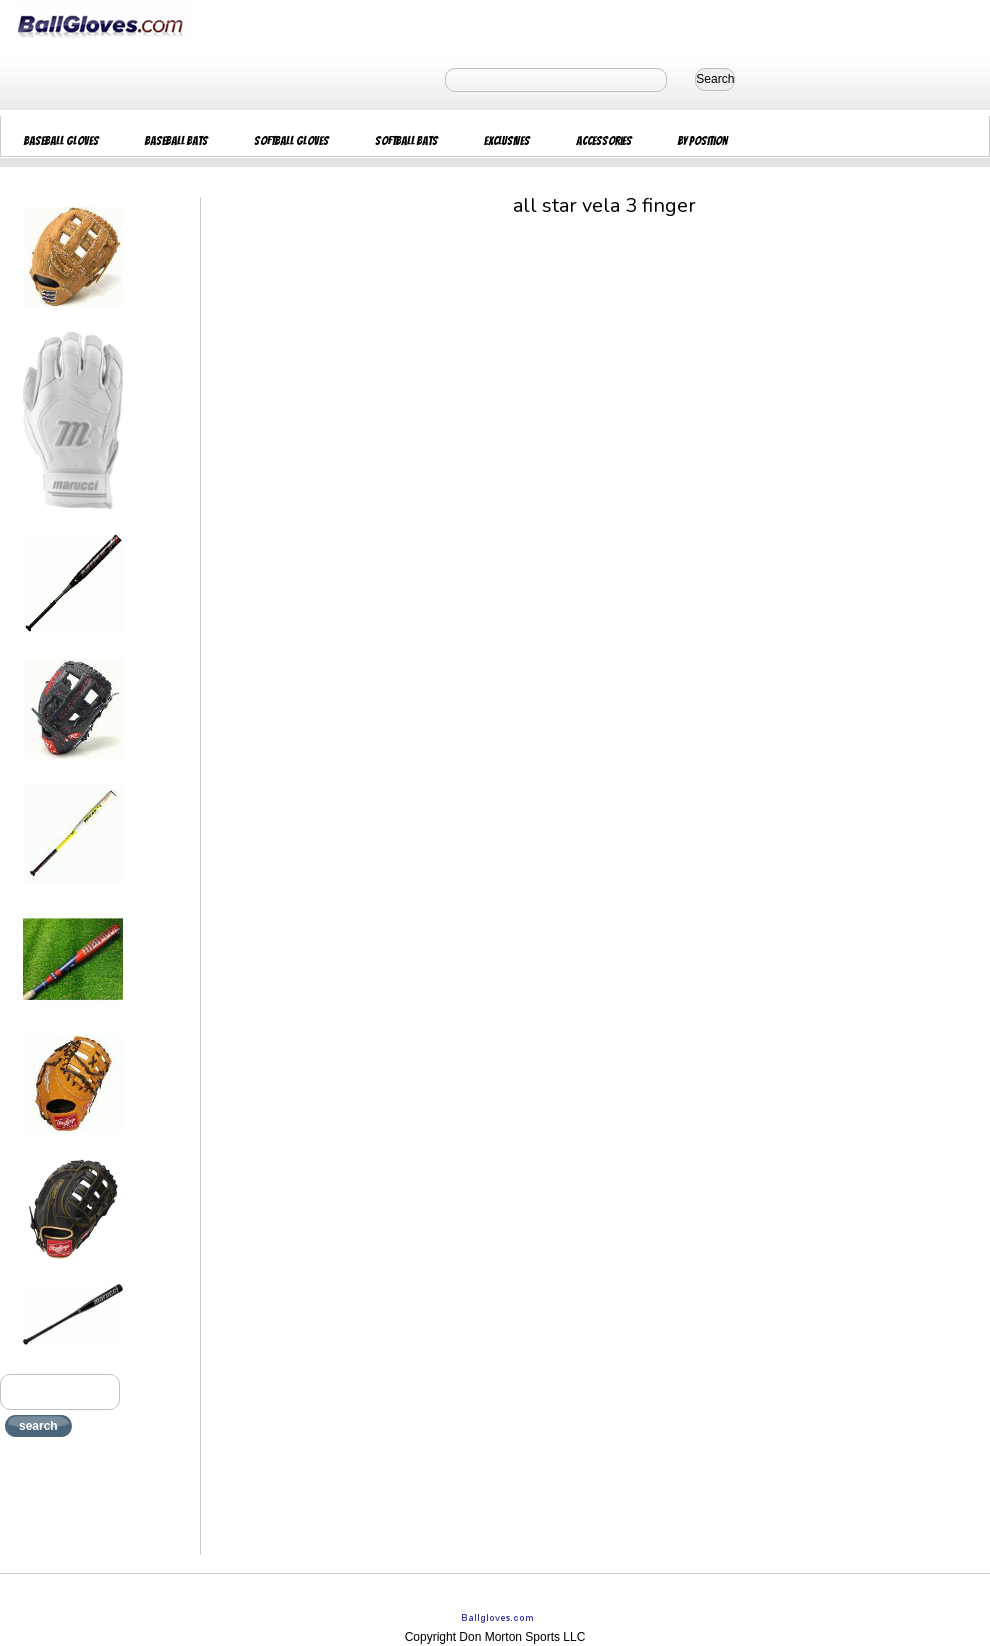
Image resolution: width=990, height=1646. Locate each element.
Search (715, 79)
